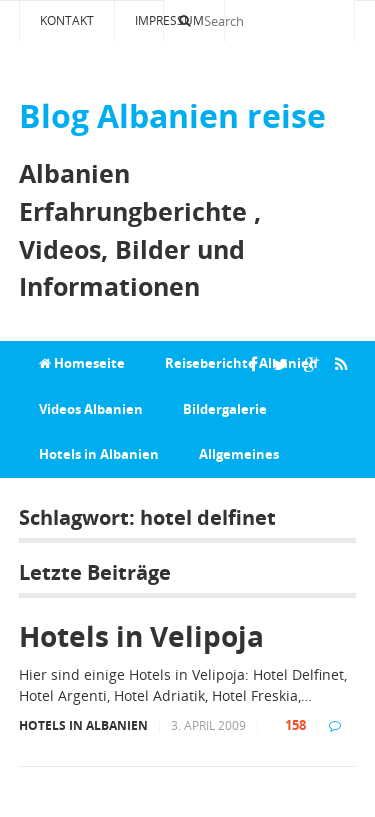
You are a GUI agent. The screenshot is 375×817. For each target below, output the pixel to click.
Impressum (169, 20)
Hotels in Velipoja (141, 636)
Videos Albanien (91, 409)
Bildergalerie (225, 409)
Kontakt (67, 20)
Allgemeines (239, 454)
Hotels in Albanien (99, 454)
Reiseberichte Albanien (241, 363)
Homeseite (82, 363)
